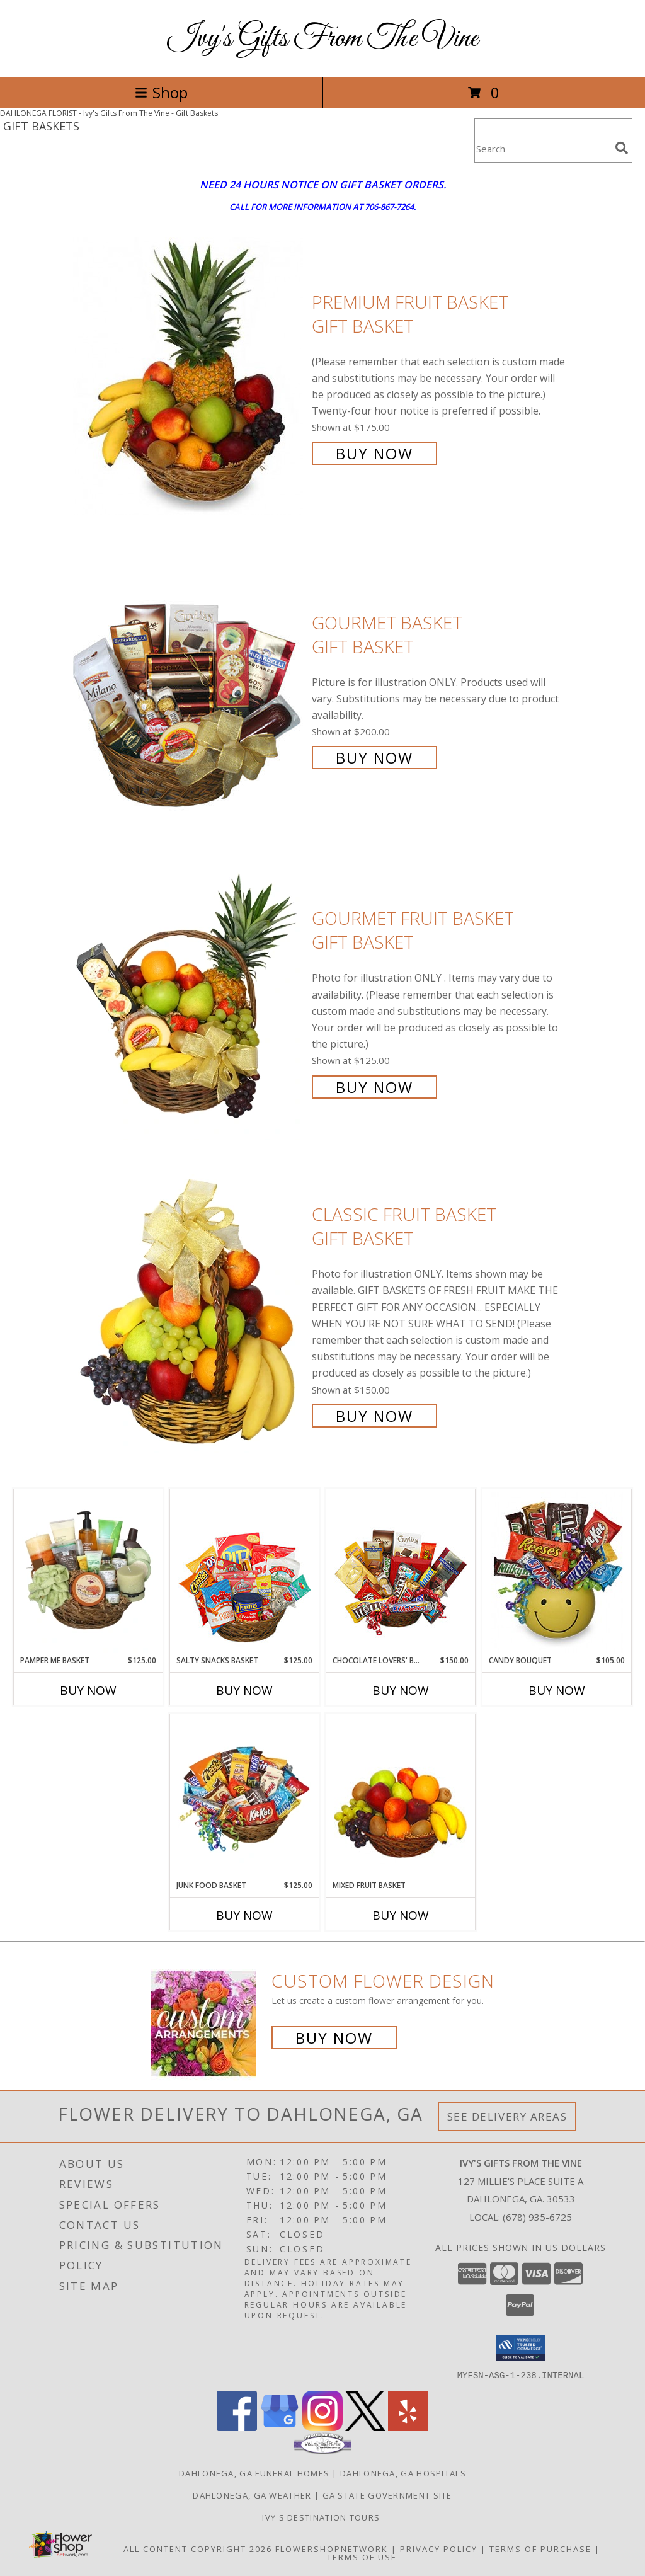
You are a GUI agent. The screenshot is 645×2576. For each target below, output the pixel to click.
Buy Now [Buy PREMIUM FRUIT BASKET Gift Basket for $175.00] (374, 453)
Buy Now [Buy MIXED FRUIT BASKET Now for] (400, 1915)
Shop (161, 92)
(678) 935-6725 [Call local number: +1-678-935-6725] (537, 2217)
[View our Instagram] (322, 2427)
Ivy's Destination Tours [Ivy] (322, 2516)
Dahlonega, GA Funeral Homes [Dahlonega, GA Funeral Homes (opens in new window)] (254, 2472)
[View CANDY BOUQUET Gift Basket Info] (557, 1572)
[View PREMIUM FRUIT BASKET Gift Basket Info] (189, 376)
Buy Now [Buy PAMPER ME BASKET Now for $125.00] (88, 1690)
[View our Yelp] (408, 2427)
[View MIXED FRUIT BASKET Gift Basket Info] (400, 1797)
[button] (520, 2348)
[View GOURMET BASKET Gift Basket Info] (189, 689)
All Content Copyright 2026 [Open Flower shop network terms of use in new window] (197, 2548)
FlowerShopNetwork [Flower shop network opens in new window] (331, 2548)
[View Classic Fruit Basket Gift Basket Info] (189, 1314)
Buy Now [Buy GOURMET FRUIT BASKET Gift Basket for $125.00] (374, 1087)
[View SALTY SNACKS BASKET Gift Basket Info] (244, 1572)
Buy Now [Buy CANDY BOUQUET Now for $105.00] (556, 1690)
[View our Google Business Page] (280, 2427)
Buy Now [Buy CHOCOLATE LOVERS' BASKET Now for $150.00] (400, 1690)
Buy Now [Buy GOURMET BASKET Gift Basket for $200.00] (374, 757)
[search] (622, 148)
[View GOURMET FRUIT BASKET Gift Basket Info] (189, 1001)
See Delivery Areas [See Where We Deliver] (507, 2116)
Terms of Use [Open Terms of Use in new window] (362, 2556)
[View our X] (365, 2427)
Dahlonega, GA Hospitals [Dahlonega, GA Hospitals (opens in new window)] (403, 2472)
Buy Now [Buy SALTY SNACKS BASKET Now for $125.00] (244, 1690)
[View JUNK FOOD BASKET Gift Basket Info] (244, 1797)
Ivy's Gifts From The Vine (323, 39)
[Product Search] (542, 148)
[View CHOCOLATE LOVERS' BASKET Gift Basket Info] (400, 1572)
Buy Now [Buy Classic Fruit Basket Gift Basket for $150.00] (374, 1415)
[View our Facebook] (237, 2427)
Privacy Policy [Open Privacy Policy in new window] (438, 2548)
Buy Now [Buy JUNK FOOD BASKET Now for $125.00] (244, 1915)
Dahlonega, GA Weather (252, 2494)
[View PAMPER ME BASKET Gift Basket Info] (88, 1572)
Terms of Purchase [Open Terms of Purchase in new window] (540, 2548)
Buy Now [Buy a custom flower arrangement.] (334, 2037)
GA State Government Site (387, 2494)
